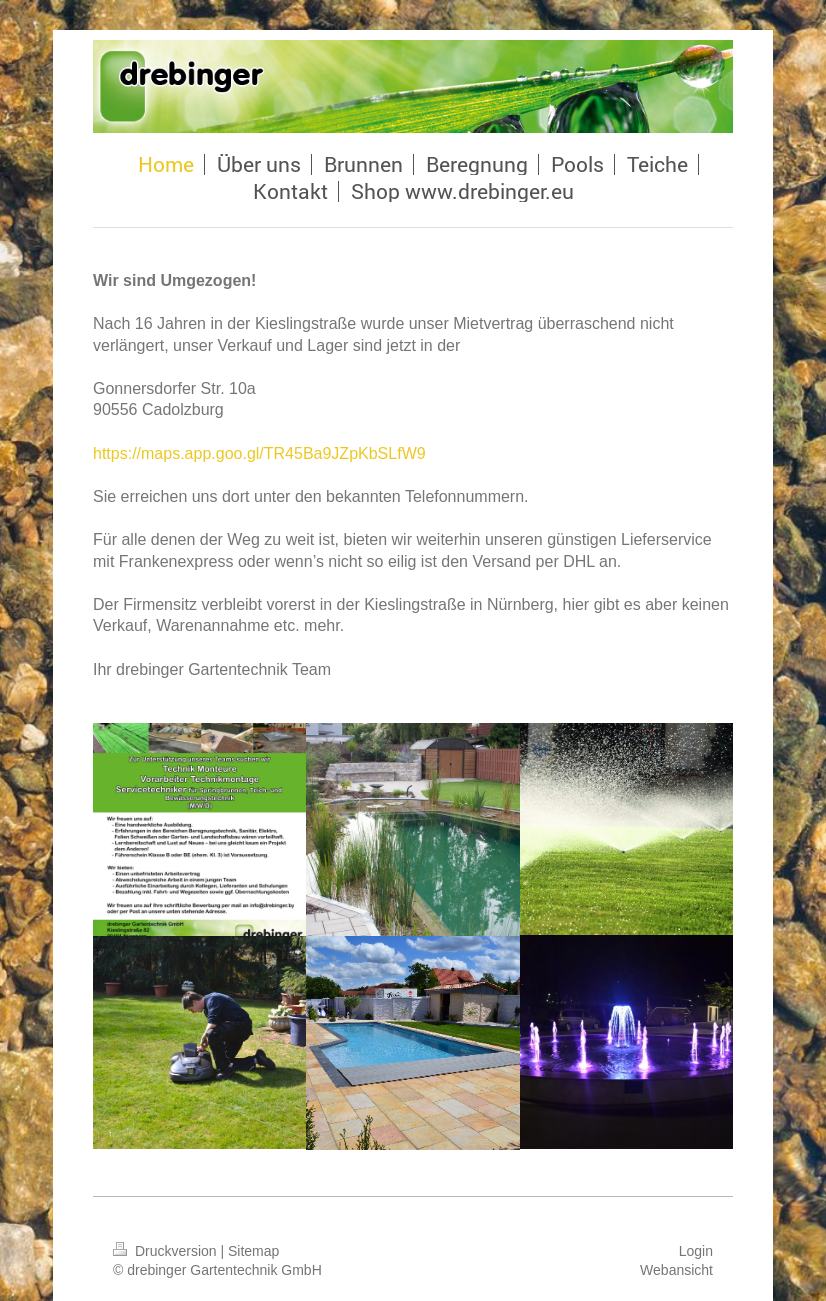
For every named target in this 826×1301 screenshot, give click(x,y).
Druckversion (166, 1251)
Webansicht (676, 1270)
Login (696, 1251)
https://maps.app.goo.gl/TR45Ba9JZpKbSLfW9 (259, 453)
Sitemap (253, 1251)
